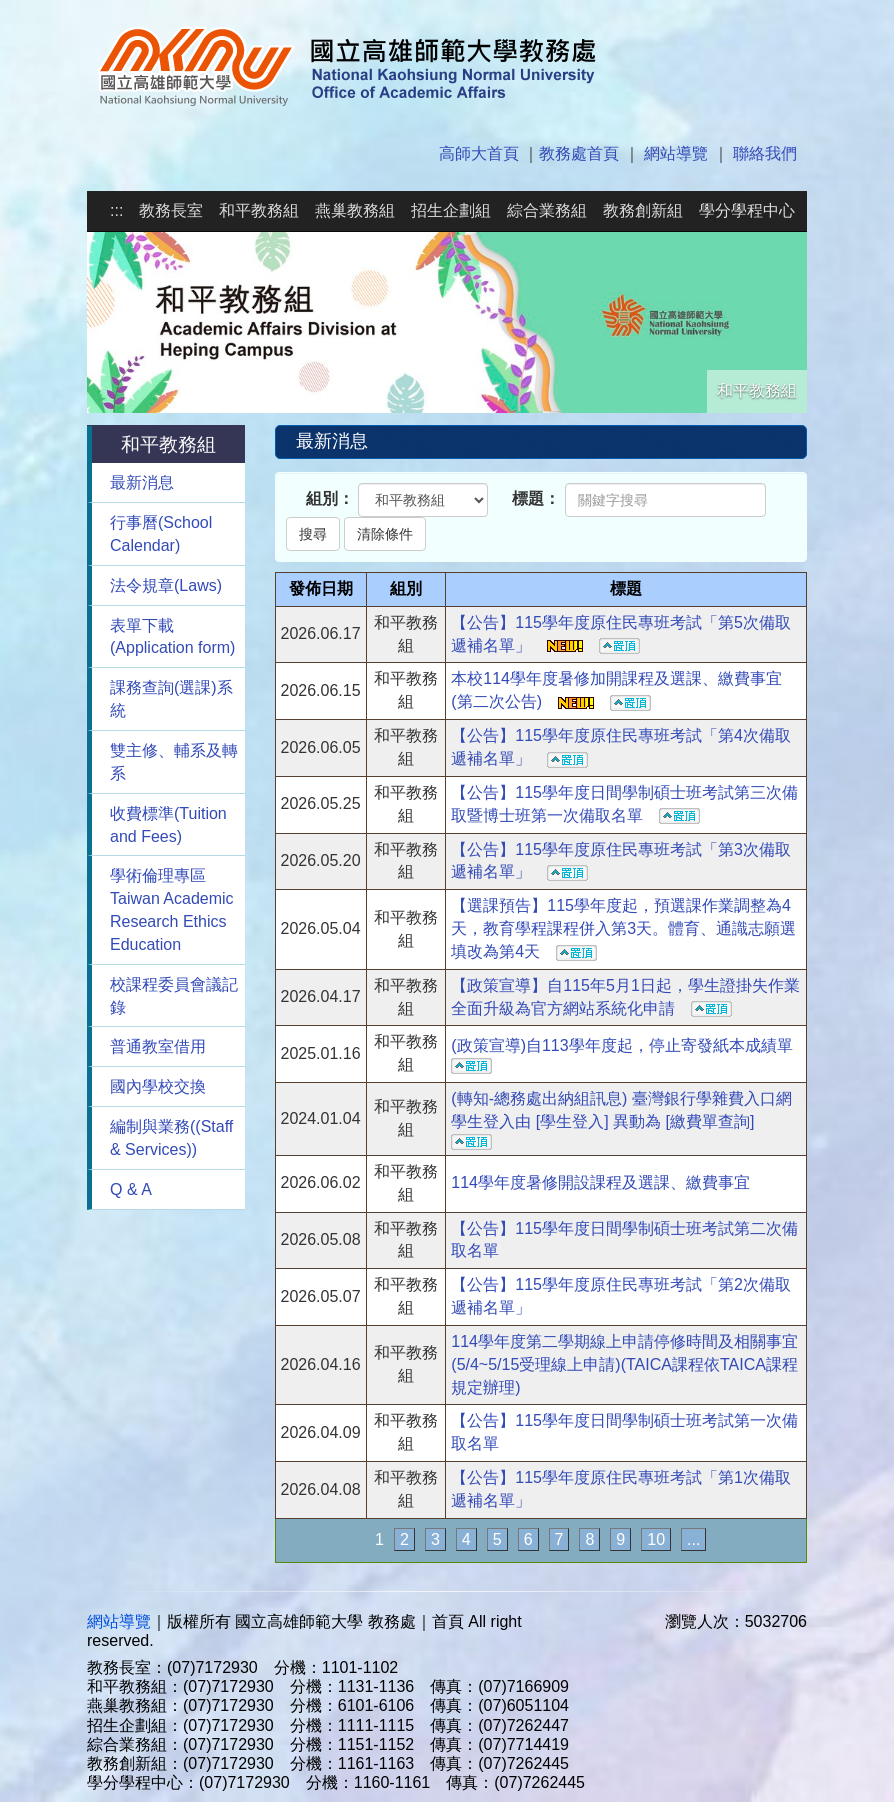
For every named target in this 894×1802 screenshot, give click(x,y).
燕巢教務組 (355, 210)
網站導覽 (676, 153)
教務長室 (171, 210)
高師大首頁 (479, 153)
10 (656, 1539)
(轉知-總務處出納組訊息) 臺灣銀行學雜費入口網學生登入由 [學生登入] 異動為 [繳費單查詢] (621, 1119)
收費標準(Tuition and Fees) (168, 825)
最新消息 (142, 482)
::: (116, 210)
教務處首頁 (579, 153)
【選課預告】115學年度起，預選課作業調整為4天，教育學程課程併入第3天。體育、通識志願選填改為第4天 (623, 928)
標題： (536, 498)
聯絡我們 (765, 153)
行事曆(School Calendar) (161, 534)
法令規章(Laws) (166, 585)
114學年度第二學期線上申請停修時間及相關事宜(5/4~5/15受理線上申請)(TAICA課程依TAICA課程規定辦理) (624, 1364)
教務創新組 (643, 210)
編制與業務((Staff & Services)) (171, 1138)
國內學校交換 (158, 1086)
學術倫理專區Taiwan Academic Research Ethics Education (172, 910)
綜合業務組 (547, 210)
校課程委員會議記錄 (174, 996)
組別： (330, 498)
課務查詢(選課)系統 (171, 699)
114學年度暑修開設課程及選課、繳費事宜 (600, 1182)
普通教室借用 (158, 1046)
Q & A (131, 1189)
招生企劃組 (451, 210)
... (693, 1539)
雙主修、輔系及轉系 (174, 762)
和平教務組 (259, 210)
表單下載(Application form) (172, 637)
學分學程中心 (747, 210)
